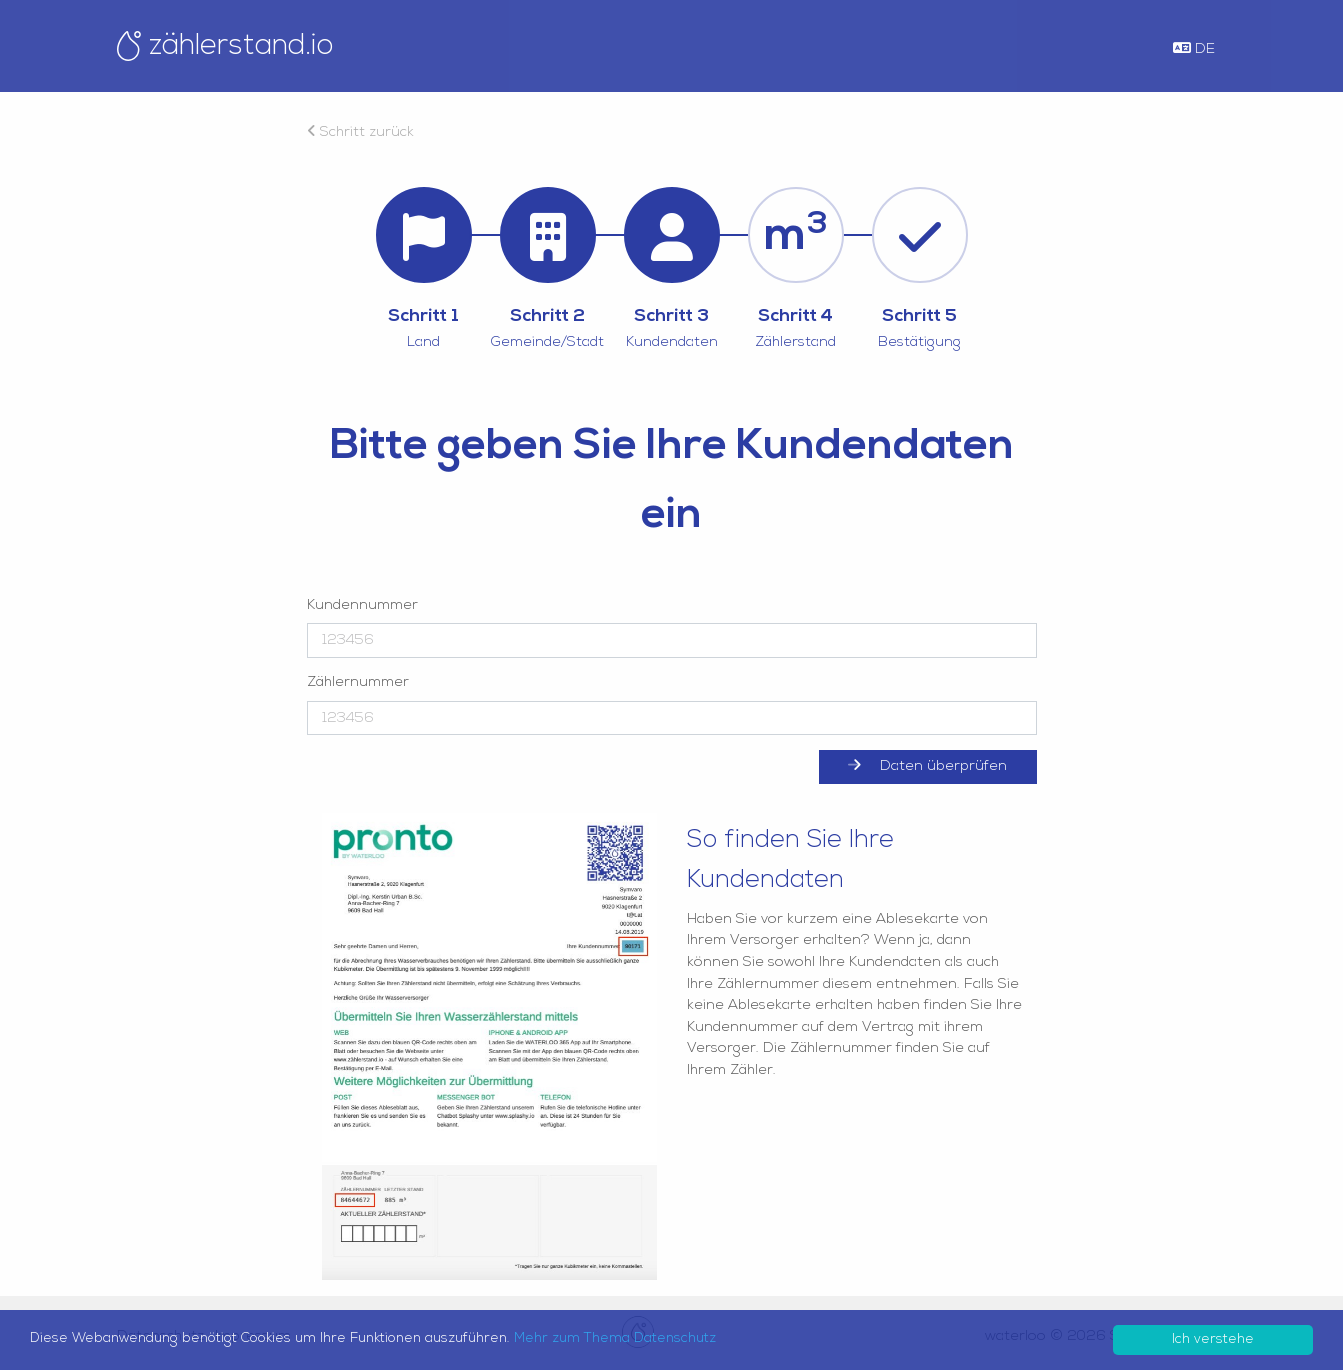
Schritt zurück (360, 132)
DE (1194, 49)
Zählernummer (358, 682)
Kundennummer (362, 605)
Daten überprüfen (927, 766)
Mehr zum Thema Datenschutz (615, 1338)
